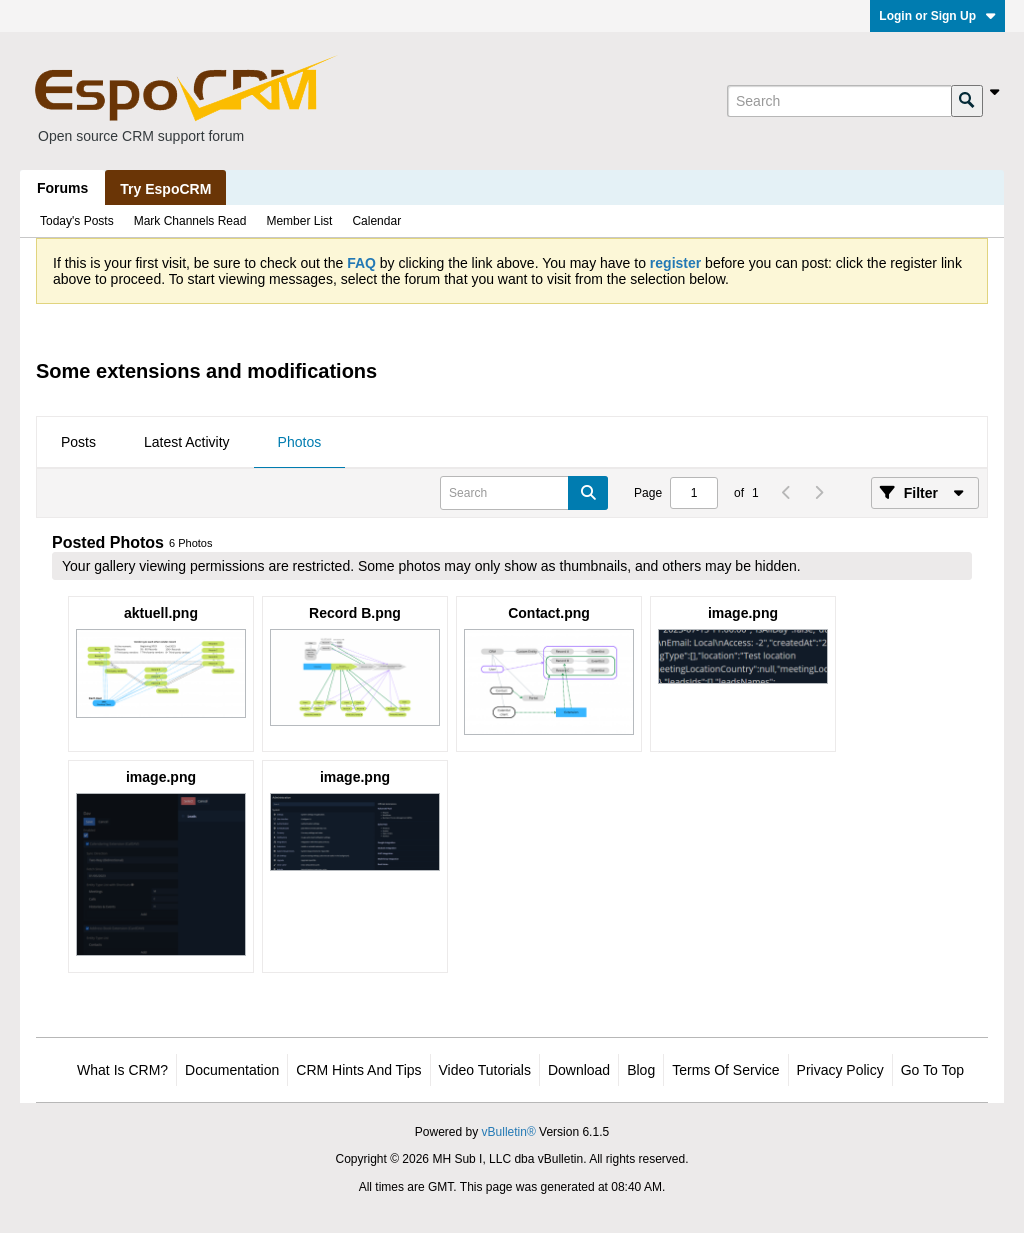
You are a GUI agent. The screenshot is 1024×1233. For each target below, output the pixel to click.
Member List (299, 221)
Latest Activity (187, 442)
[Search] (839, 101)
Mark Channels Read (190, 221)
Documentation (232, 1070)
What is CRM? (122, 1070)
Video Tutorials (485, 1070)
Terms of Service (725, 1070)
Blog (641, 1070)
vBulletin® (509, 1132)
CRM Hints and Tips (358, 1070)
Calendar (376, 221)
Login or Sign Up (937, 16)
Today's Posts (77, 221)
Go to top (932, 1070)
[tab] (78, 443)
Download (579, 1070)
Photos (300, 442)
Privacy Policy (840, 1070)
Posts (78, 442)
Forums (62, 188)
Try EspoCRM (165, 189)
